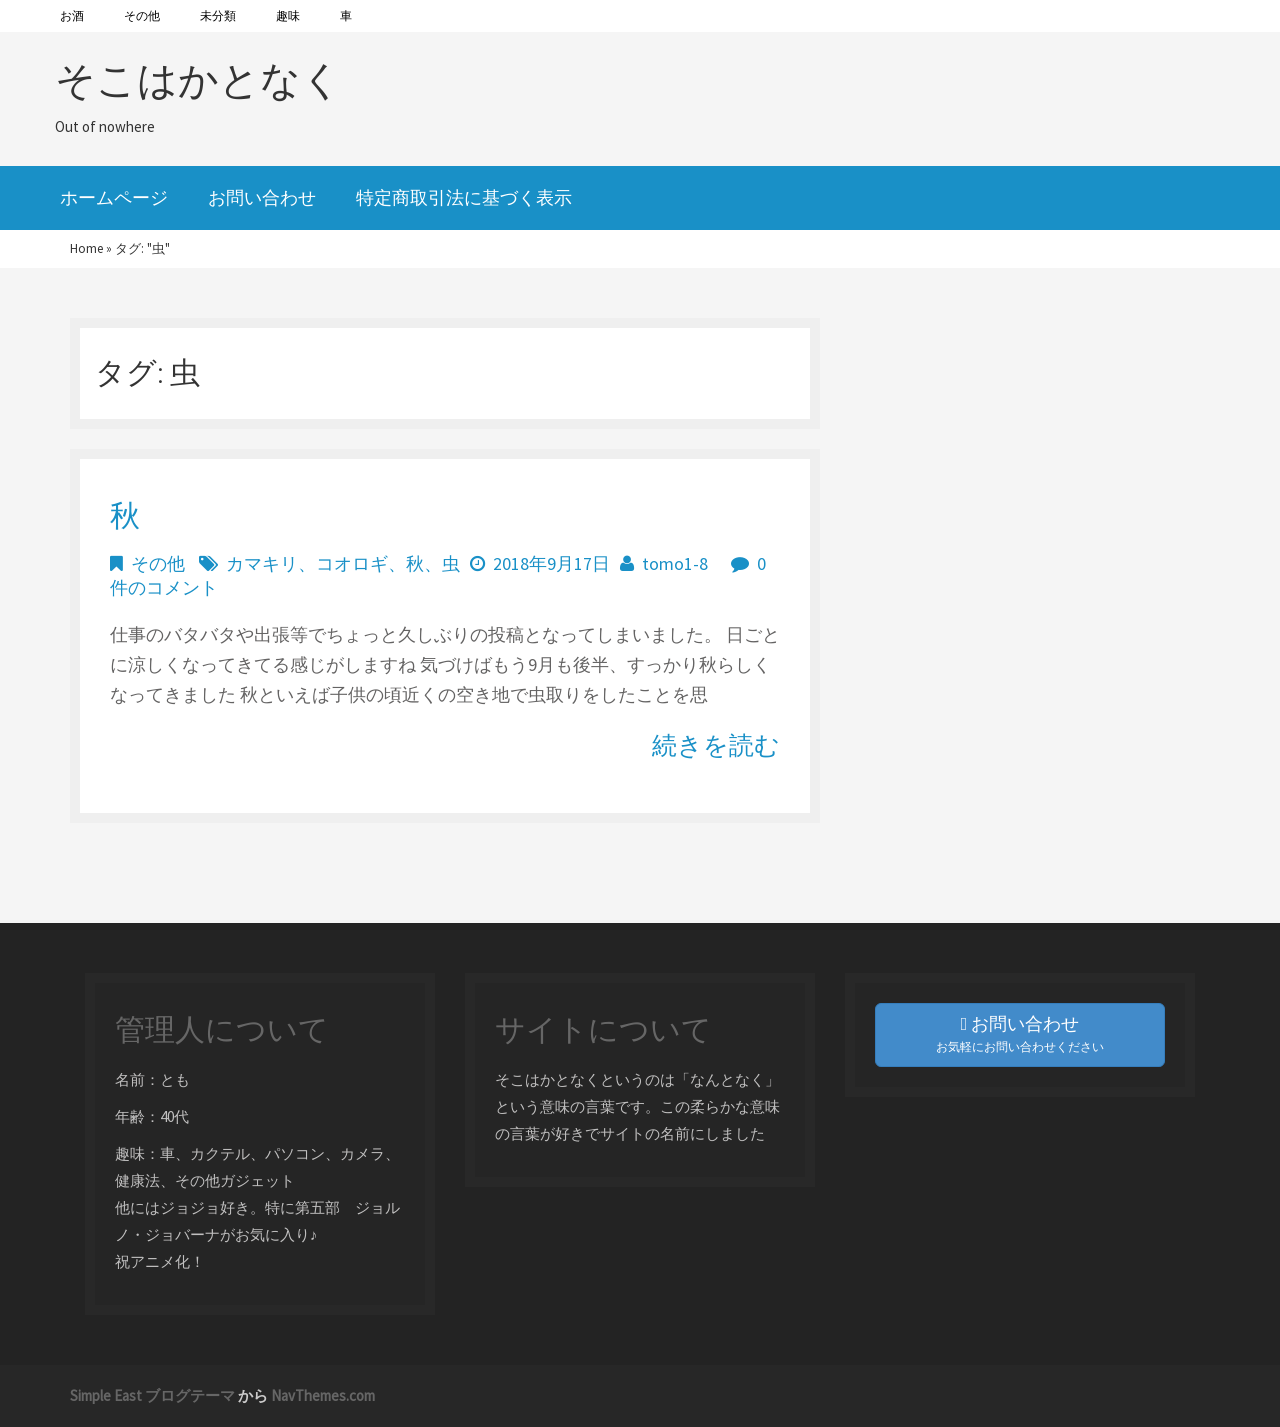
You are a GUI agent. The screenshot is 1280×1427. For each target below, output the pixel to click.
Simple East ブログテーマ (152, 1395)
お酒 (72, 15)
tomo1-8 (675, 563)
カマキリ (262, 563)
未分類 (218, 15)
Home (86, 248)
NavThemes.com (323, 1395)
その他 (142, 15)
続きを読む (716, 745)
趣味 (288, 15)
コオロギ (352, 563)
